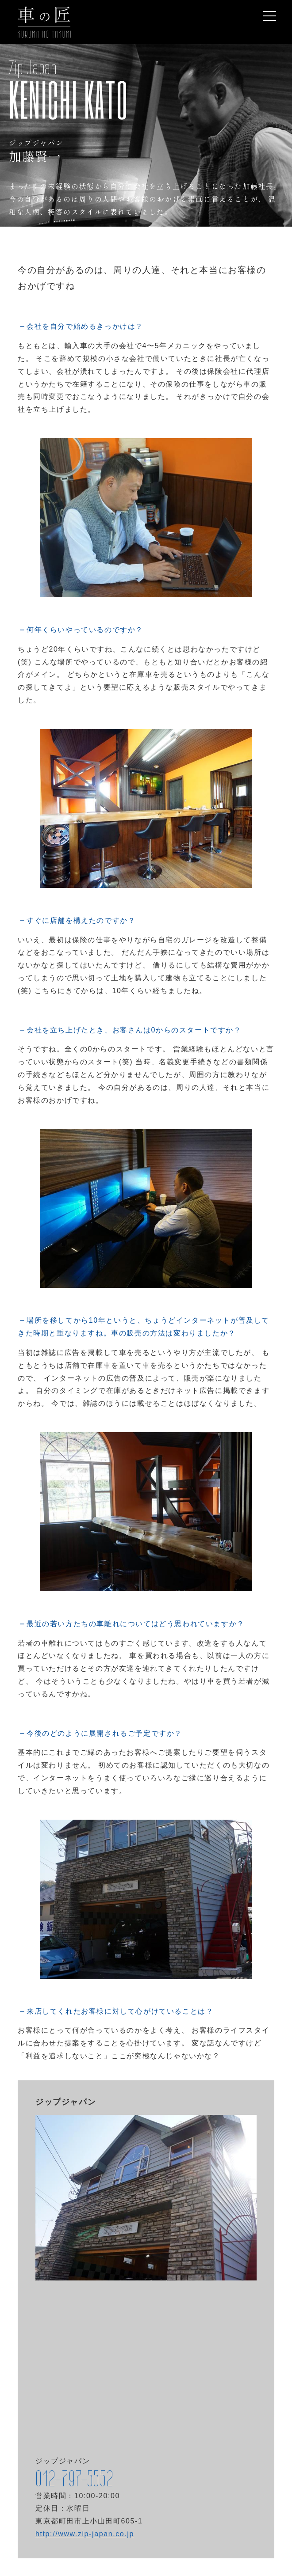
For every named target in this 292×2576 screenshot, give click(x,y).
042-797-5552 (74, 2478)
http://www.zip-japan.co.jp (84, 2534)
